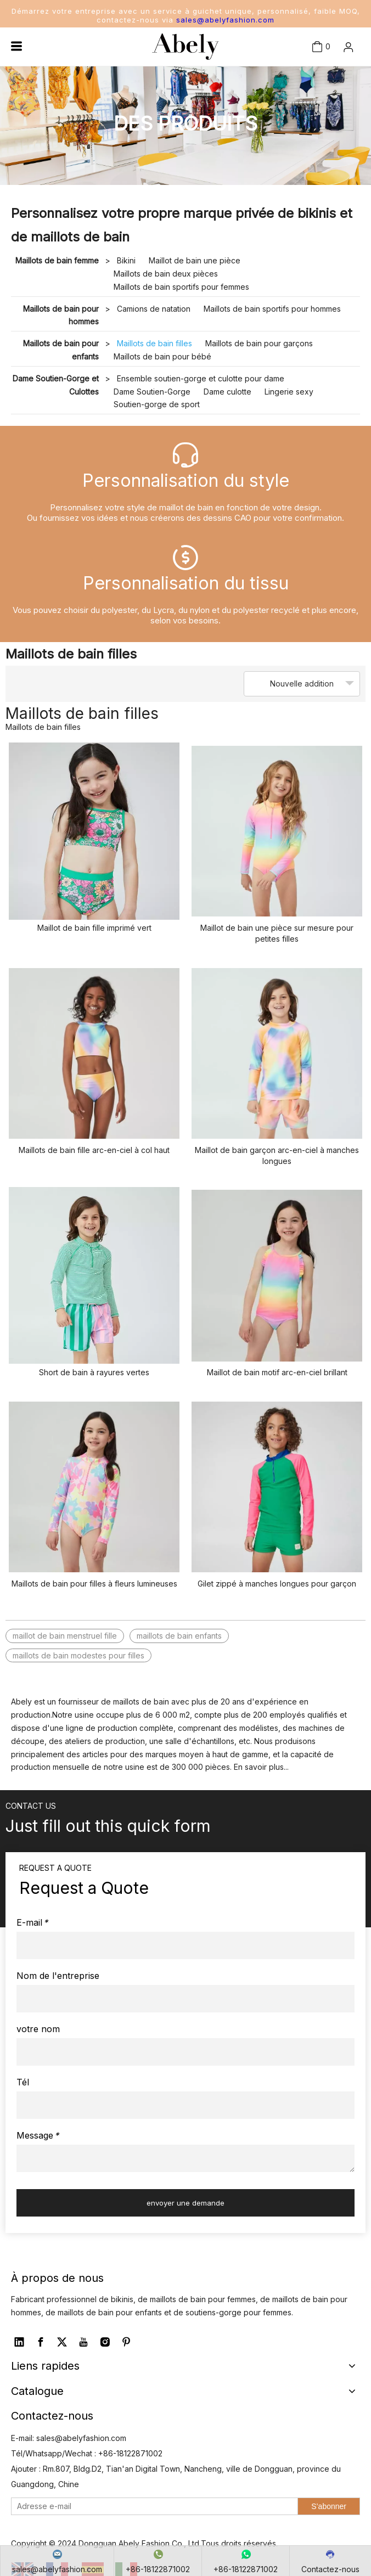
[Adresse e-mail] (152, 2506)
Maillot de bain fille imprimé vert (94, 927)
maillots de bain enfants (179, 1635)
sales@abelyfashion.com (225, 19)
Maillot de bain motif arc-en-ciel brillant (277, 1372)
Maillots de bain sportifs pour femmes (181, 286)
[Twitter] (62, 2342)
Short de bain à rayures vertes (94, 1372)
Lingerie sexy (289, 391)
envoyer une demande (185, 2202)
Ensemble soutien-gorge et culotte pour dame (200, 378)
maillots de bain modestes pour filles (78, 1655)
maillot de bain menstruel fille (65, 1635)
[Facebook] (40, 2342)
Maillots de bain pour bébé (162, 356)
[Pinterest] (126, 2342)
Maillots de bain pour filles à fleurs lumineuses (94, 1583)
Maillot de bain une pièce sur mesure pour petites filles (276, 933)
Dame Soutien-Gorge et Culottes (56, 385)
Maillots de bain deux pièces (166, 273)
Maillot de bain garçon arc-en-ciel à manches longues (277, 1155)
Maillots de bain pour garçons (259, 343)
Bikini (126, 260)
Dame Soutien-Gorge (152, 391)
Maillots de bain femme (57, 260)
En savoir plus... (261, 1766)
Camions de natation (153, 308)
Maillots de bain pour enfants (61, 350)
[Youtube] (83, 2342)
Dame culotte (227, 391)
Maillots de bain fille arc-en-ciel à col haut (94, 1150)
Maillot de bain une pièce (194, 260)
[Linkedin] (19, 2342)
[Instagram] (105, 2342)
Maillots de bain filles (154, 343)
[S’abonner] (328, 2506)
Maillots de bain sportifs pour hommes (272, 308)
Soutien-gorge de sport (157, 404)
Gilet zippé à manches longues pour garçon (277, 1583)
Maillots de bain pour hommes (61, 315)
